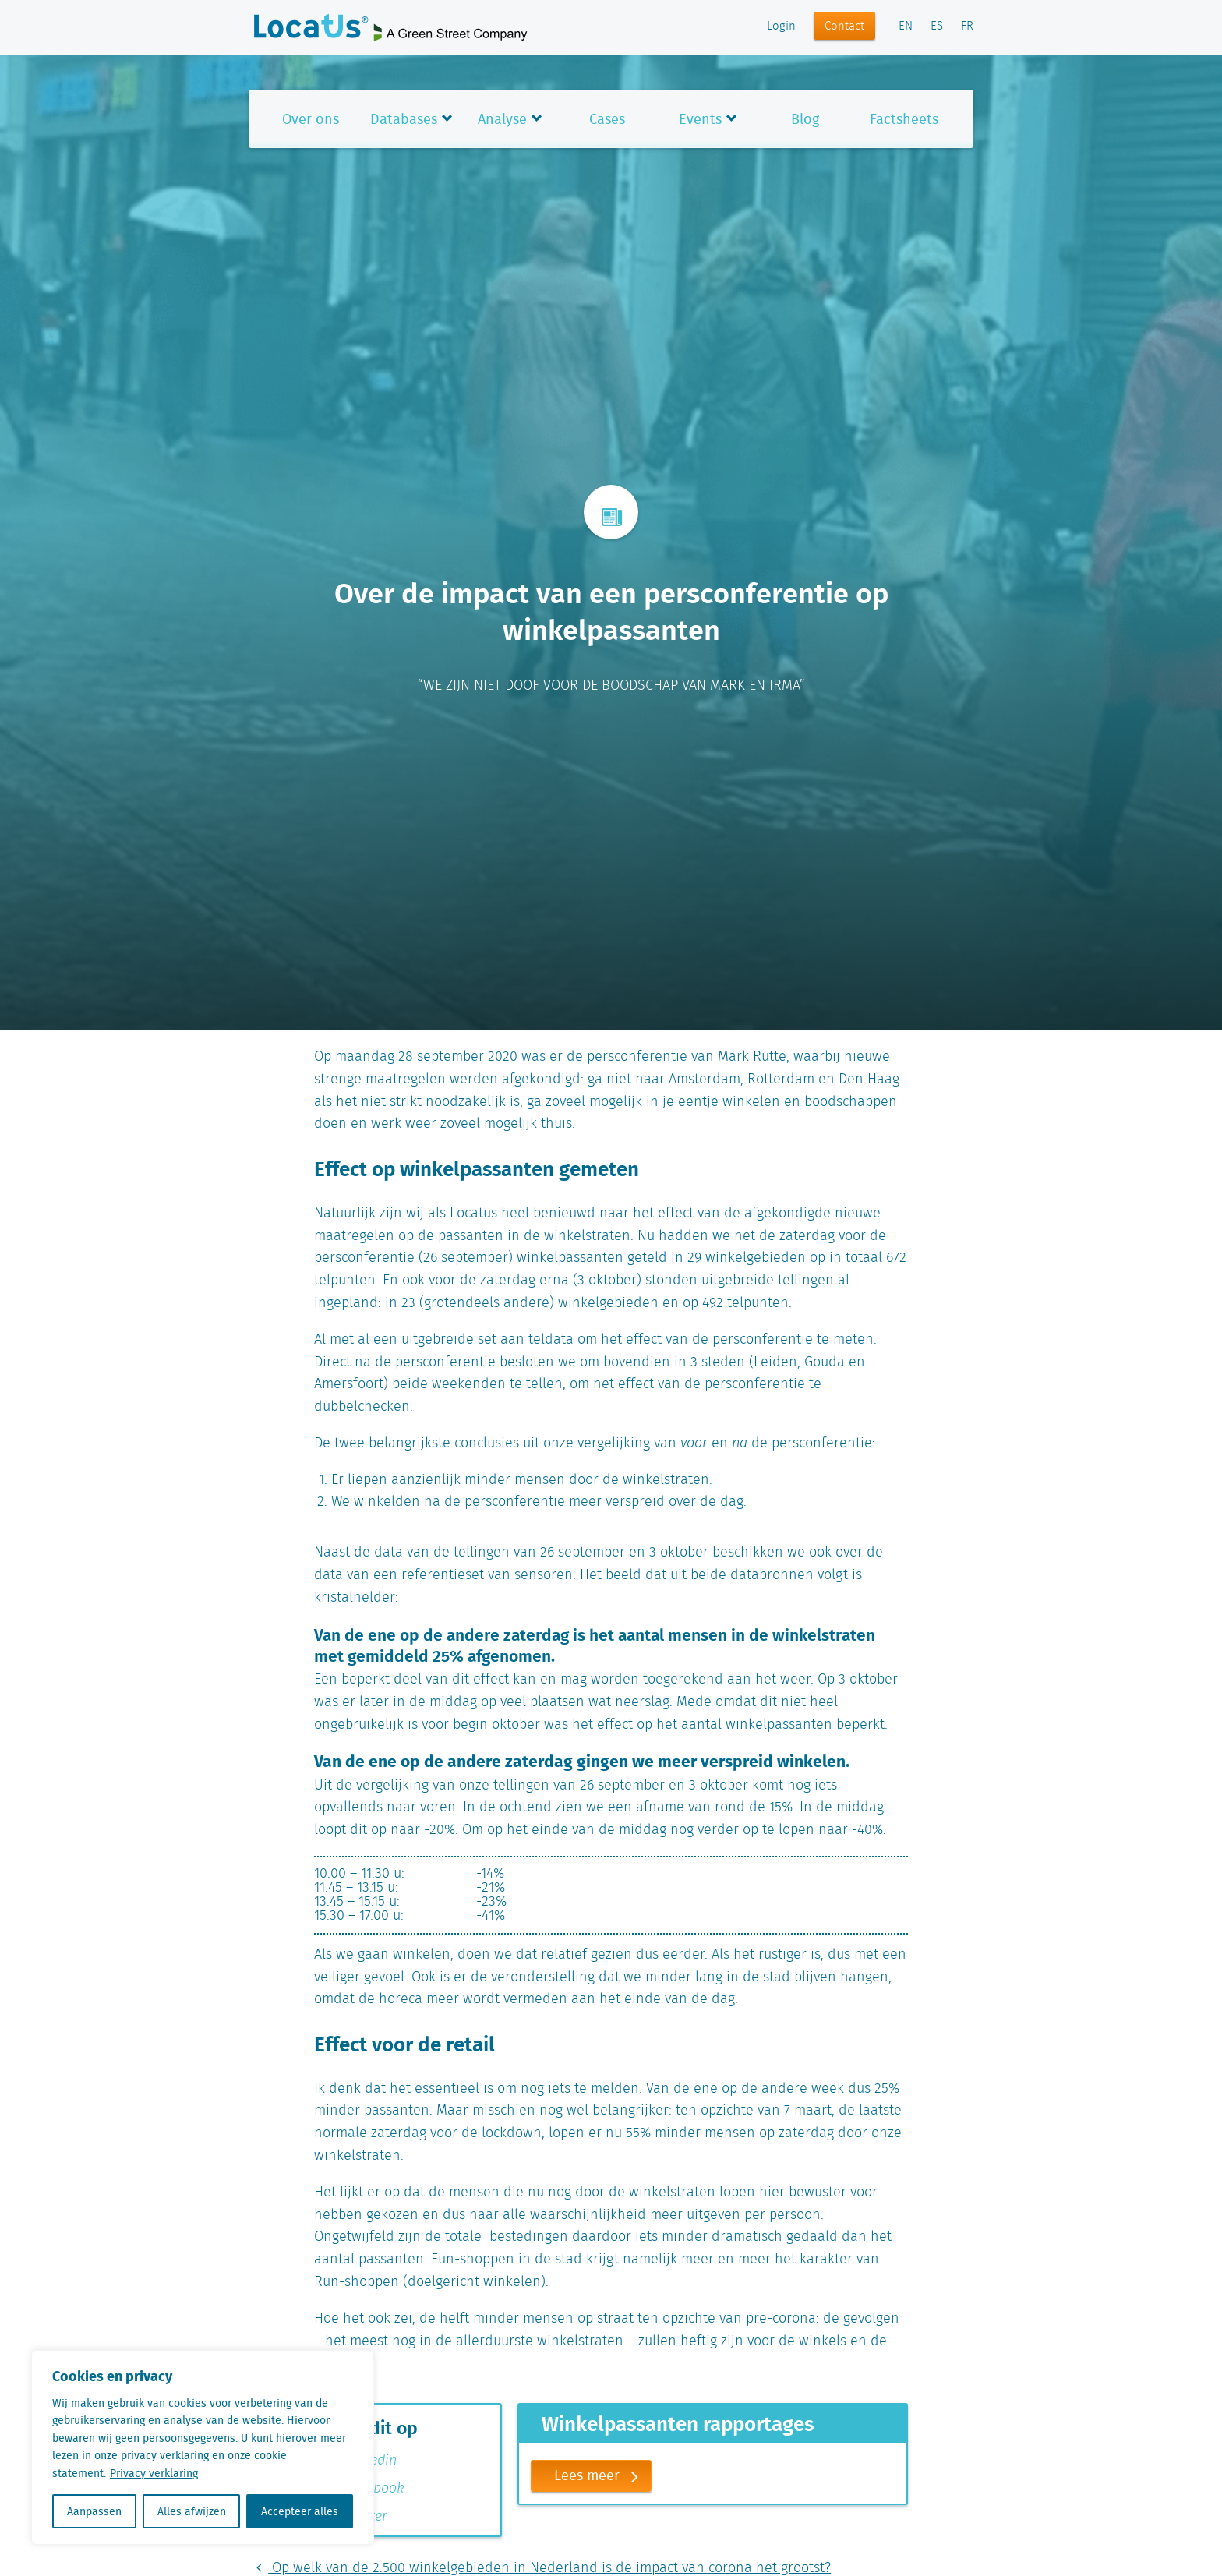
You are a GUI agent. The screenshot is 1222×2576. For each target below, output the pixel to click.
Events (700, 118)
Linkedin (362, 2461)
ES (937, 26)
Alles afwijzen (191, 2511)
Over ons (310, 118)
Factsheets (904, 118)
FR (967, 26)
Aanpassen (94, 2511)
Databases (403, 118)
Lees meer (602, 2476)
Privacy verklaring (154, 2473)
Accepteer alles (299, 2511)
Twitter (357, 2517)
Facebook (365, 2489)
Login (781, 26)
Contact (844, 26)
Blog (805, 118)
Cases (607, 118)
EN (906, 26)
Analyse (502, 118)
